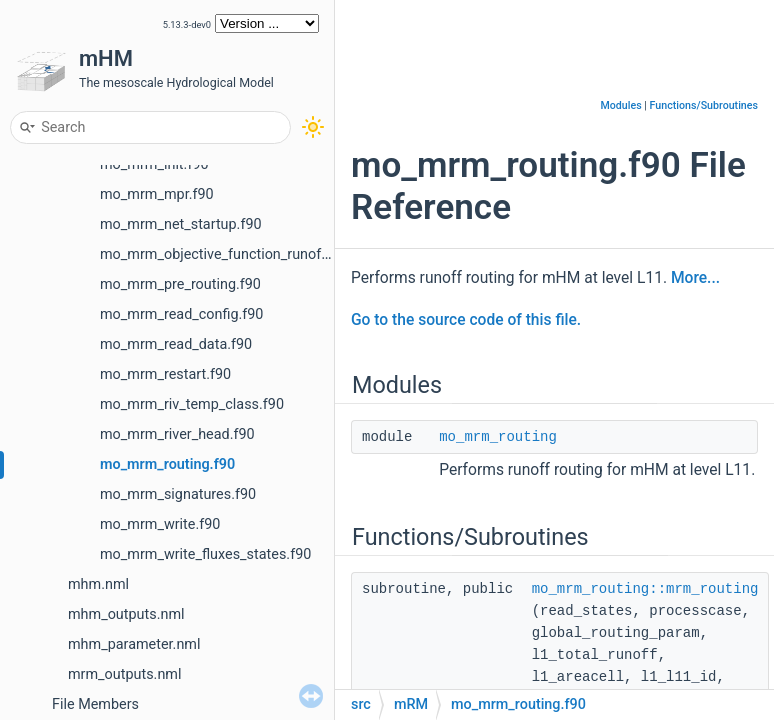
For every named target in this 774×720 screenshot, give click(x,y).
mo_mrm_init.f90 (154, 164)
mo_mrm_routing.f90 (167, 464)
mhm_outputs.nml (126, 614)
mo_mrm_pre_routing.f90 (180, 284)
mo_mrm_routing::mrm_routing (645, 589)
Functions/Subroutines (704, 105)
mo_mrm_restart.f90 (165, 374)
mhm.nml (98, 584)
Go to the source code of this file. (466, 320)
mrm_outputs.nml (124, 674)
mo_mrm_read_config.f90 (181, 314)
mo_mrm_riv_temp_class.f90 (192, 404)
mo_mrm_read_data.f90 (176, 344)
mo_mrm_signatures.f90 (178, 494)
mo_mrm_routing (498, 437)
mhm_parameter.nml (134, 644)
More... (695, 278)
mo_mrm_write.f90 (160, 524)
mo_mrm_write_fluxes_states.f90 (205, 554)
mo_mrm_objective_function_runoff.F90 (227, 254)
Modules (620, 105)
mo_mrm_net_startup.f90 (181, 224)
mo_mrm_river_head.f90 (177, 434)
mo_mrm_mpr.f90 (157, 194)
